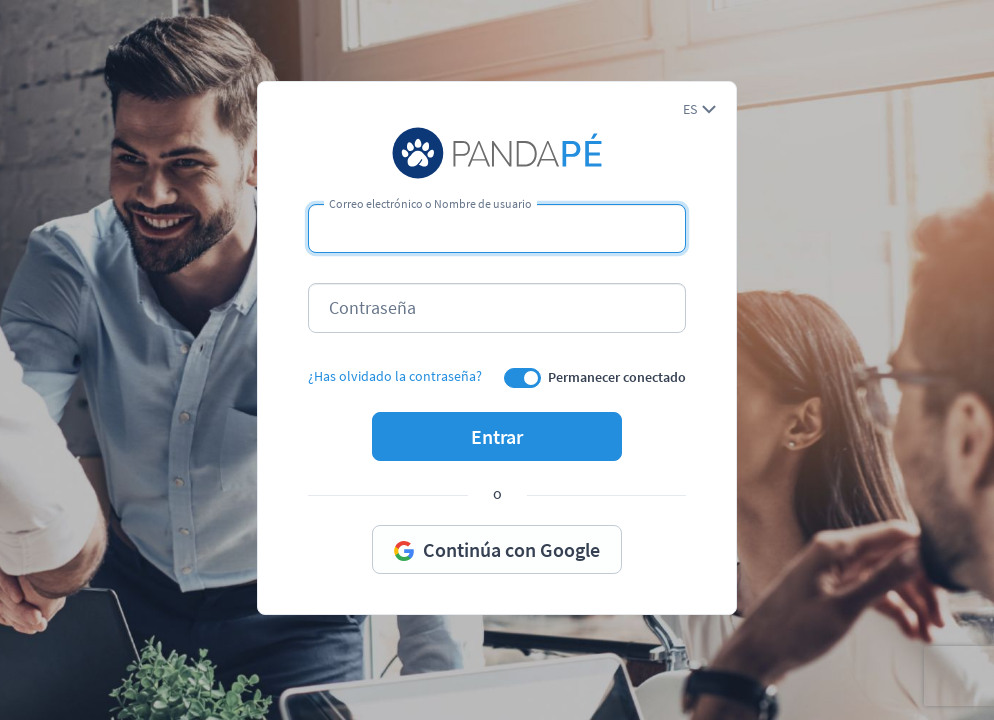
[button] (699, 109)
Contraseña (372, 307)
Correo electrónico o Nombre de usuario (430, 203)
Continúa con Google (497, 549)
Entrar (497, 436)
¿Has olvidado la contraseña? (395, 376)
